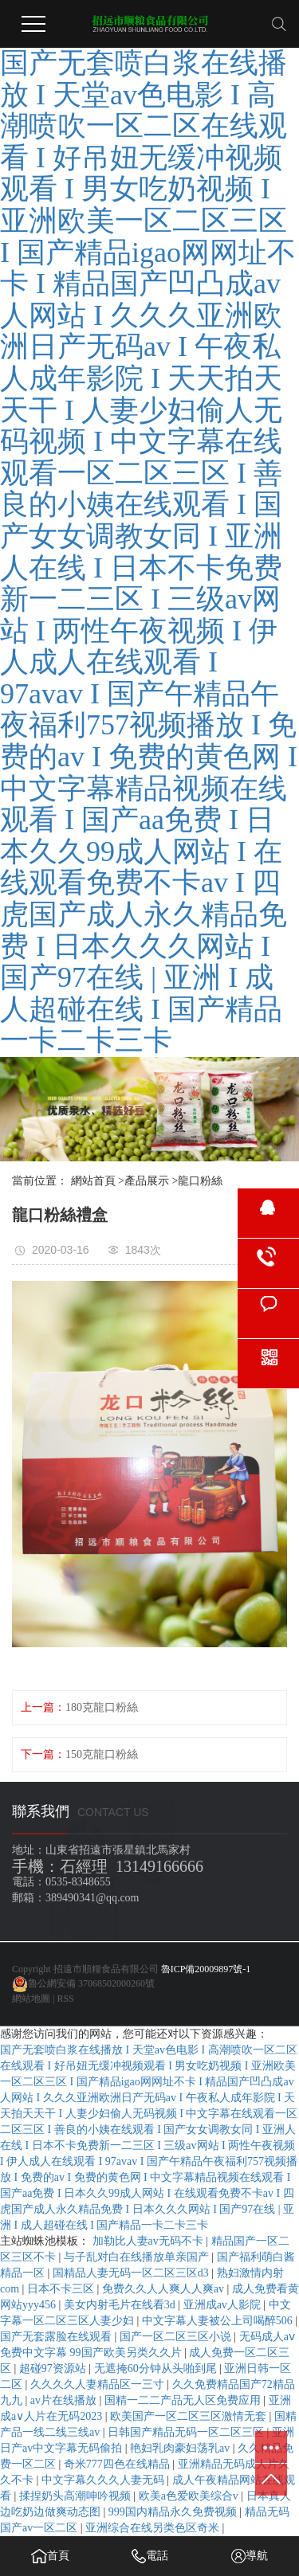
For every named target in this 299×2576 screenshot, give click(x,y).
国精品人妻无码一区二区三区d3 (132, 2273)
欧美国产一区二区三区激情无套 (189, 2416)
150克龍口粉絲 (101, 1754)
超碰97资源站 (54, 2368)
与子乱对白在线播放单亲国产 (138, 2257)
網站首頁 (93, 1181)
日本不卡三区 (62, 2289)
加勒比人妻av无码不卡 (149, 2241)
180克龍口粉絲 (101, 1707)
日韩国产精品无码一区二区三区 (187, 2432)
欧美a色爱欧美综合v (190, 2496)
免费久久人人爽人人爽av (164, 2289)
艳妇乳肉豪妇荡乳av (181, 2448)
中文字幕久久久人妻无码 (104, 2480)
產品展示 (146, 1181)
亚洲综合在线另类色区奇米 (153, 2528)
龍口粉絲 (200, 1181)
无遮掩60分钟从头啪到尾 (157, 2368)
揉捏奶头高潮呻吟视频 (76, 2496)
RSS (65, 1998)
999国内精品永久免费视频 (174, 2512)
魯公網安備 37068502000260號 (91, 1983)
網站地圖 (31, 1998)
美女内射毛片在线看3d (121, 2305)
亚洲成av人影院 (223, 2305)
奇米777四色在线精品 (118, 2464)
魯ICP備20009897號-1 (206, 1969)
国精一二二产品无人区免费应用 (184, 2400)
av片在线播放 (65, 2400)
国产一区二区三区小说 (177, 2337)
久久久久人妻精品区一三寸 (98, 2384)
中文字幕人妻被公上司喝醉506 (219, 2321)
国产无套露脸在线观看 (57, 2337)
